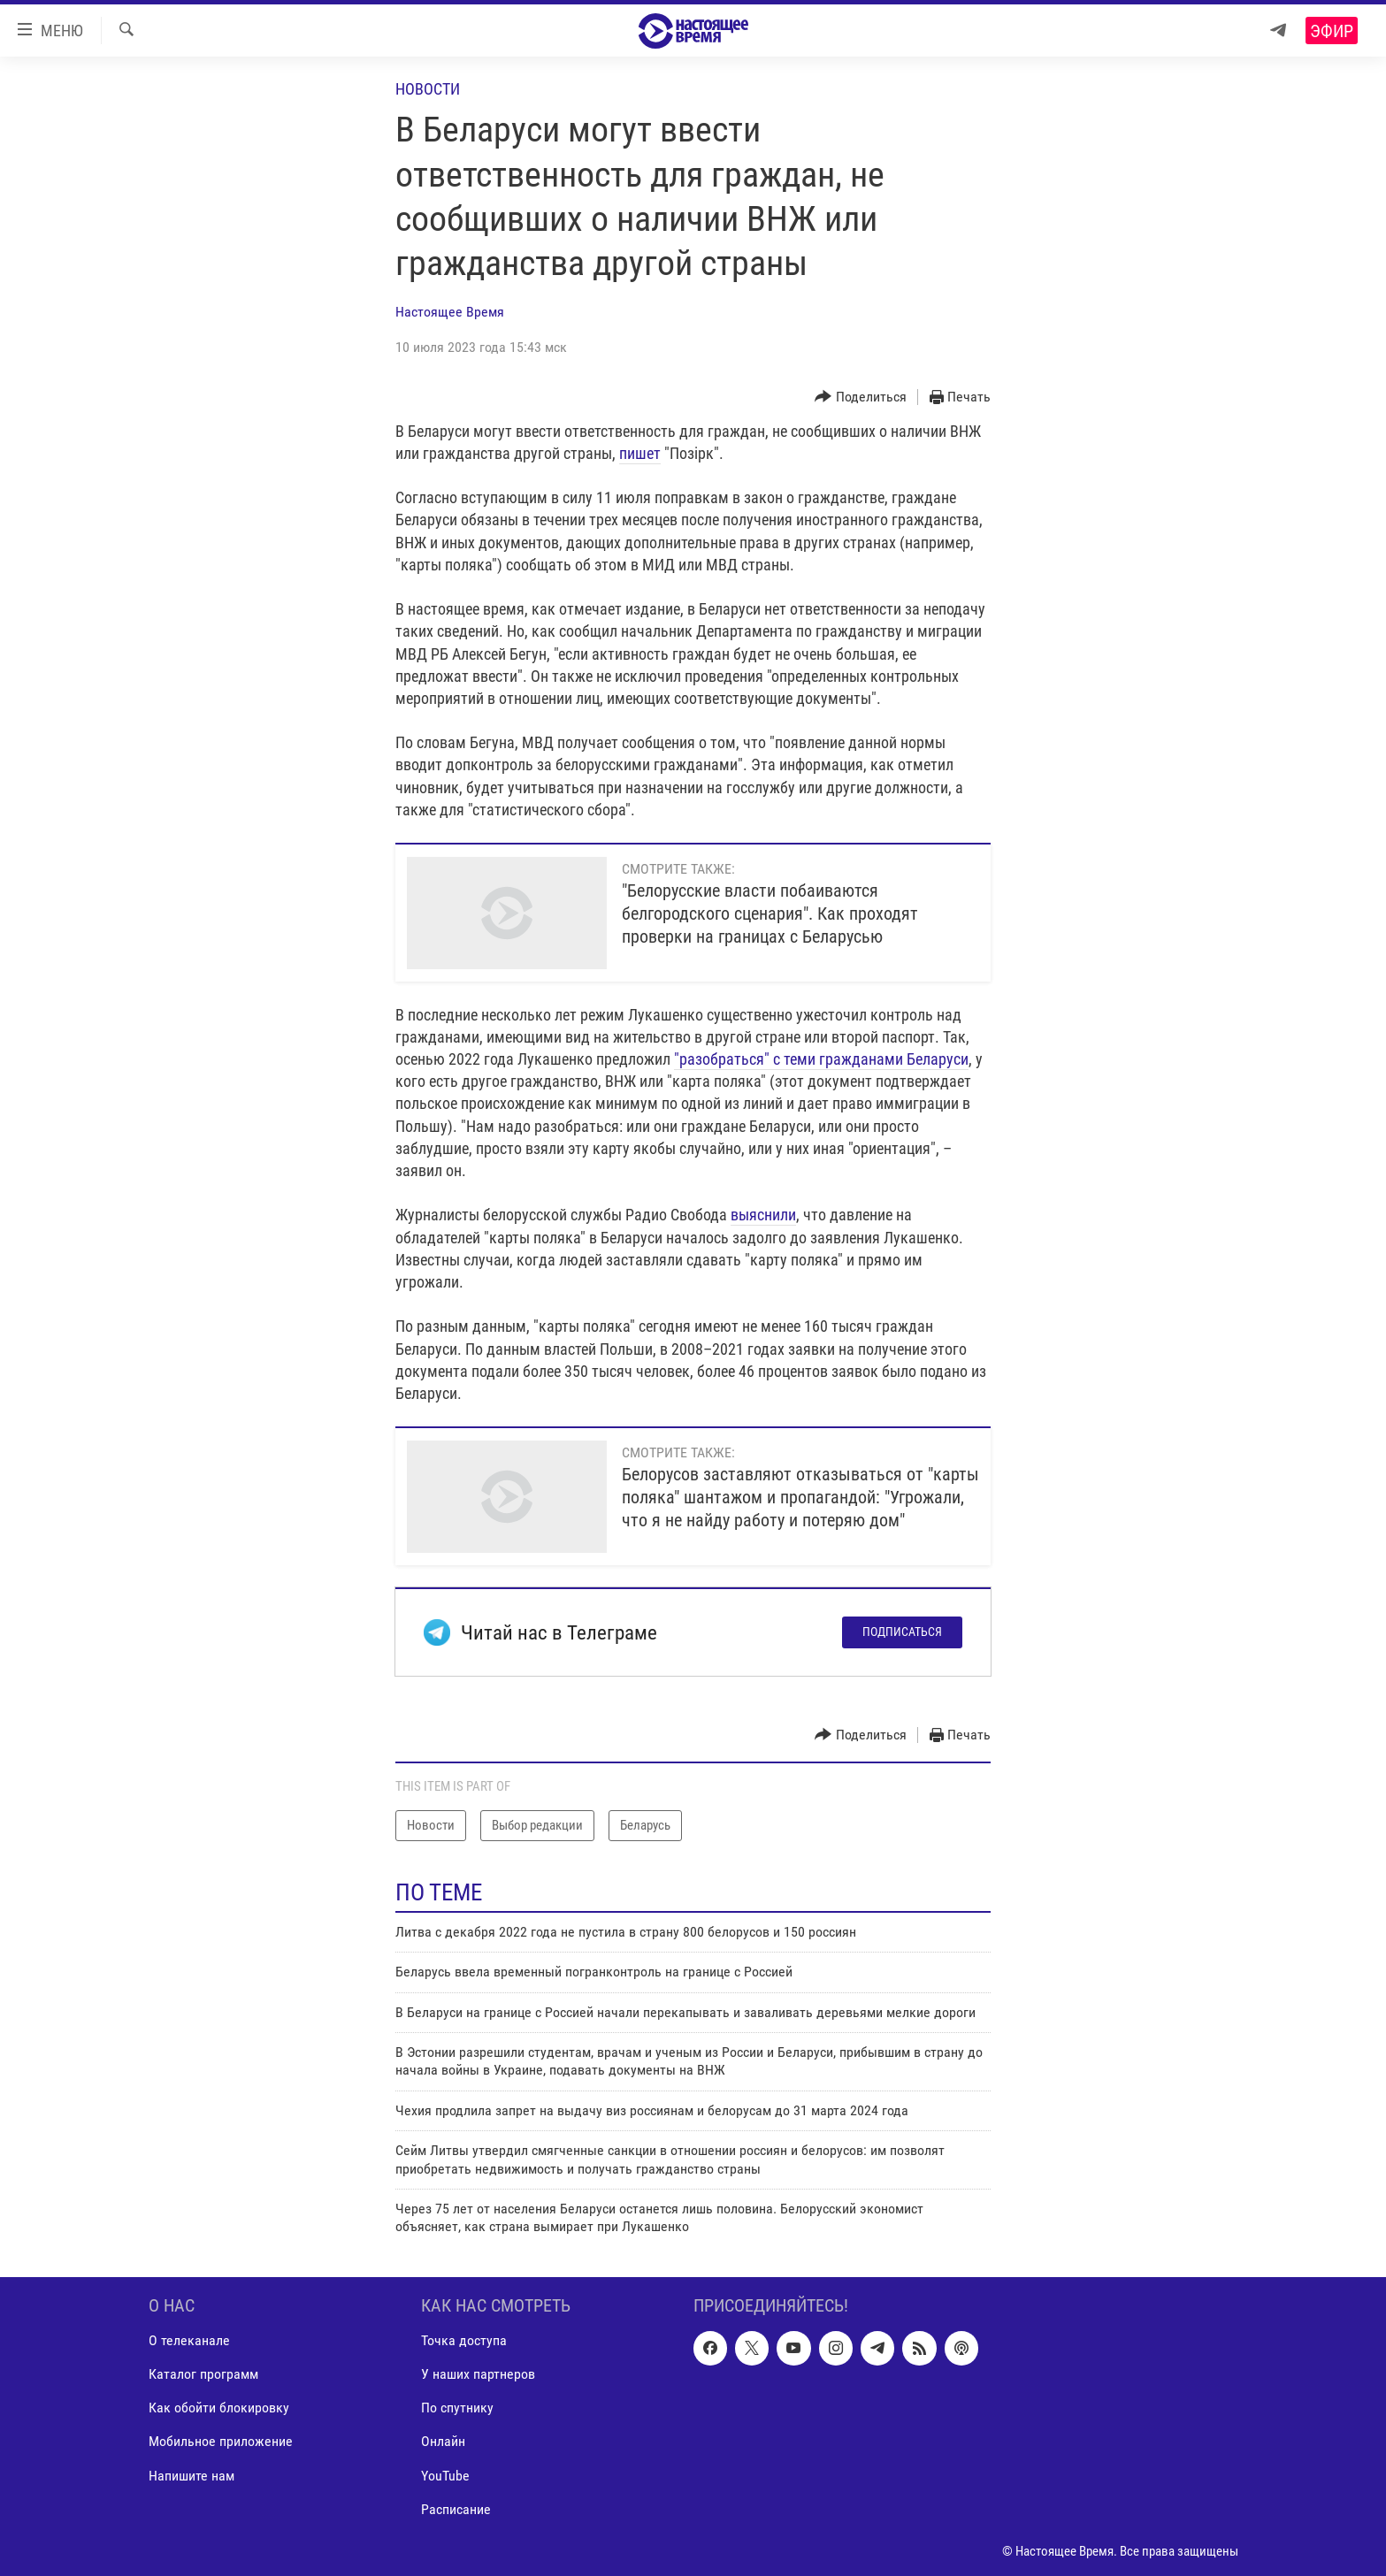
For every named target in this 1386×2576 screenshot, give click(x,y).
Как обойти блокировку (219, 2407)
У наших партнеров (478, 2374)
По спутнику (457, 2407)
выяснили (763, 1214)
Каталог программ (203, 2374)
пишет (640, 453)
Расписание (456, 2508)
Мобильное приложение (221, 2441)
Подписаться (902, 1631)
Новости (427, 89)
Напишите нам (191, 2474)
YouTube (445, 2474)
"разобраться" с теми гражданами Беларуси (821, 1059)
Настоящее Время (449, 311)
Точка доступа (464, 2340)
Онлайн (443, 2441)
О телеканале (189, 2340)
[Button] (861, 397)
